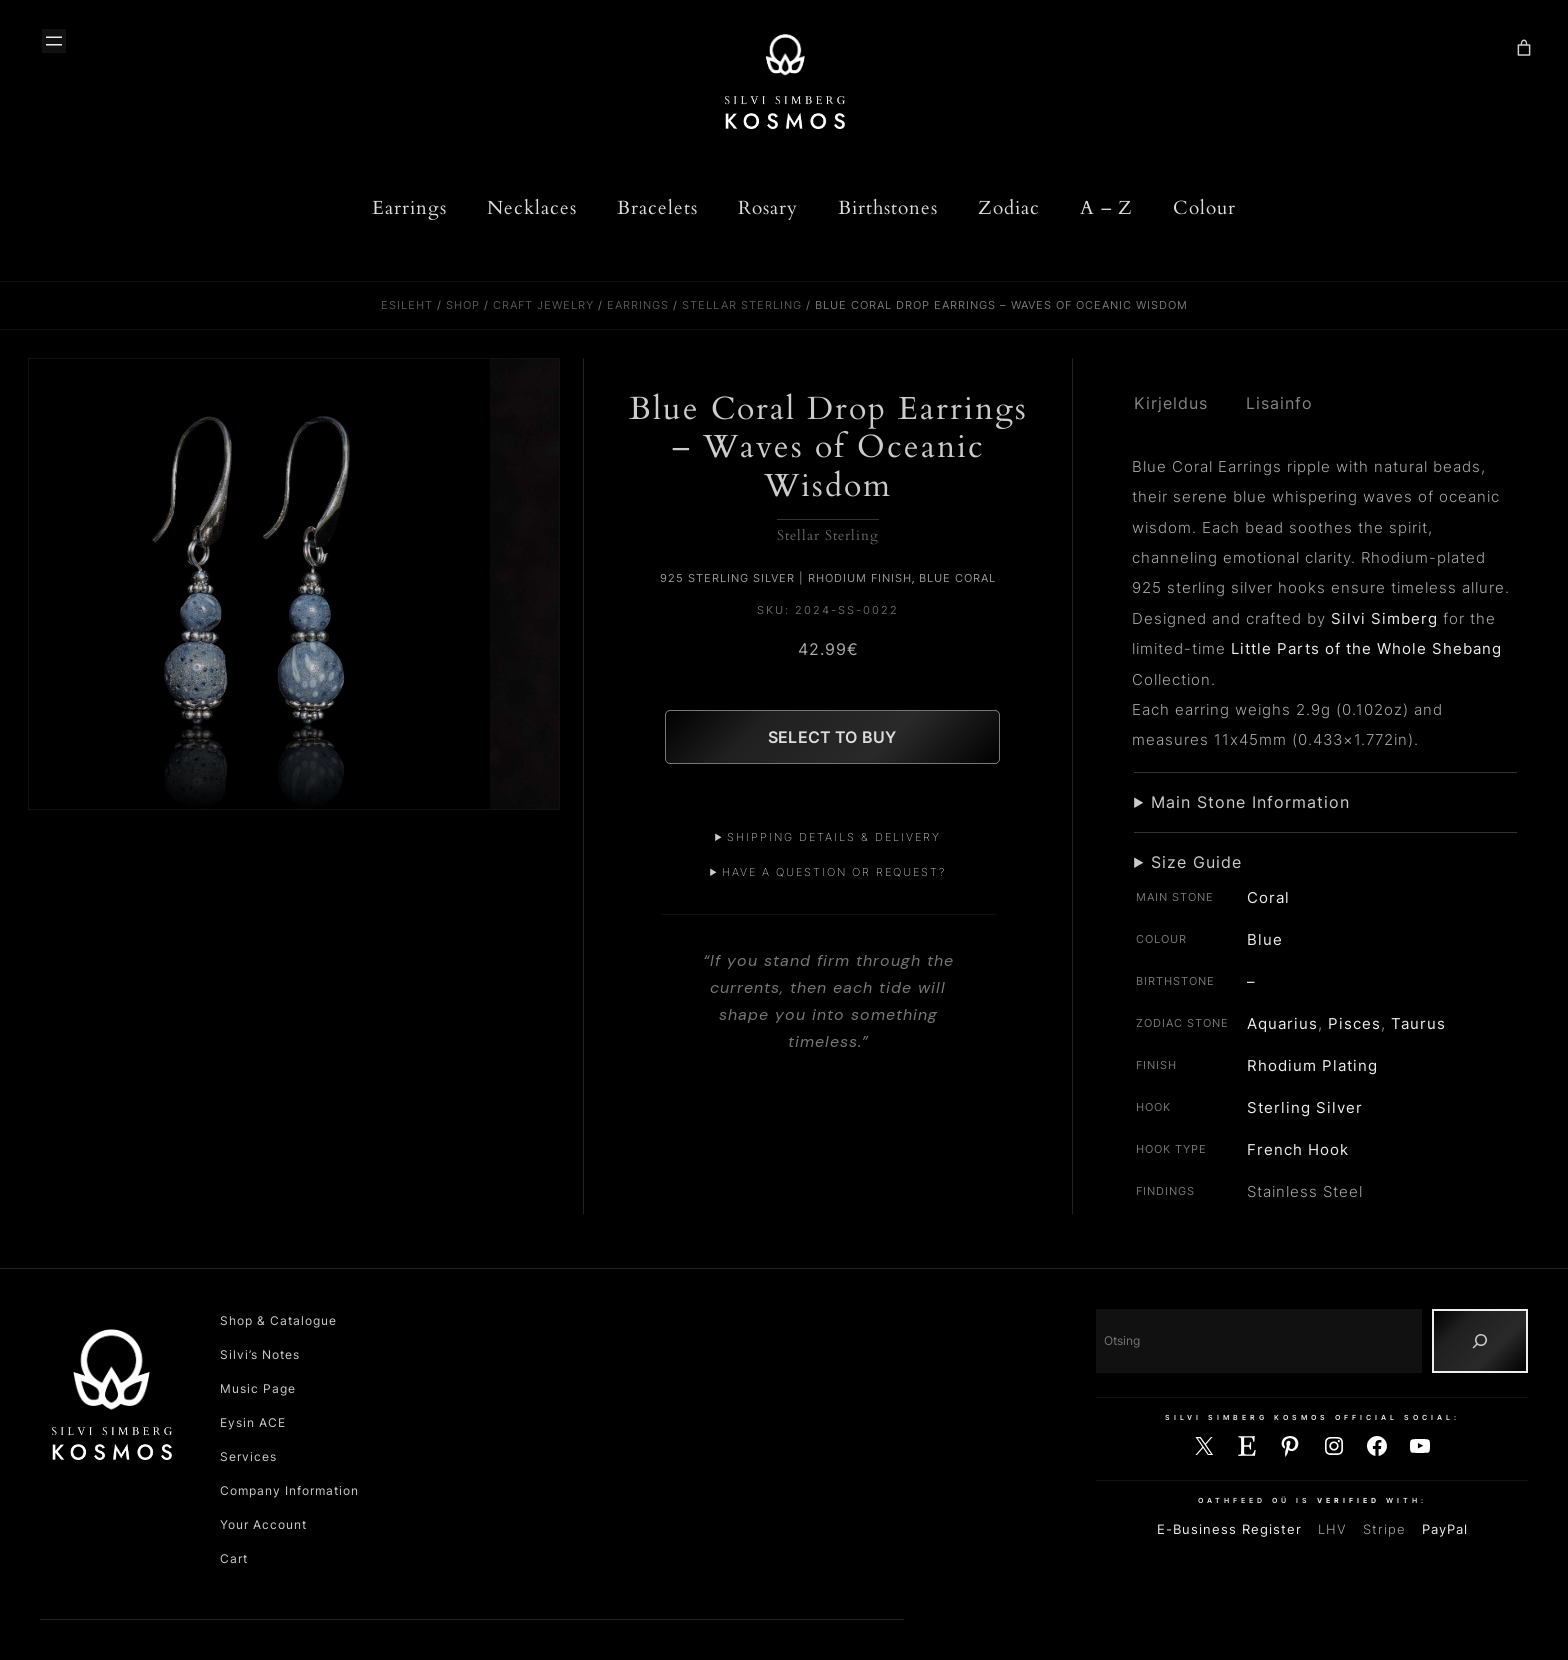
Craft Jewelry (543, 305)
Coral (1268, 897)
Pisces (1354, 1023)
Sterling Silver (1305, 1107)
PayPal (1445, 1529)
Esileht (407, 305)
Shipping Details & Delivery (834, 837)
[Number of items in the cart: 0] (1524, 48)
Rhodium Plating (1312, 1065)
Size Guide (1196, 862)
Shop (463, 305)
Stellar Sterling (742, 305)
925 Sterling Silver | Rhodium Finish (786, 578)
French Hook (1298, 1149)
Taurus (1418, 1023)
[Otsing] (1480, 1341)
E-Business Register (1229, 1529)
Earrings (638, 305)
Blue (1265, 939)
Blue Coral (957, 578)
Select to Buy (832, 737)
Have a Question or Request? (834, 872)
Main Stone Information (1250, 802)
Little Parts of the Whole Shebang (1366, 648)
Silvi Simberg (1384, 618)
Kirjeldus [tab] (1171, 403)
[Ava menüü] (54, 41)
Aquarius (1282, 1023)
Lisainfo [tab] (1279, 403)
